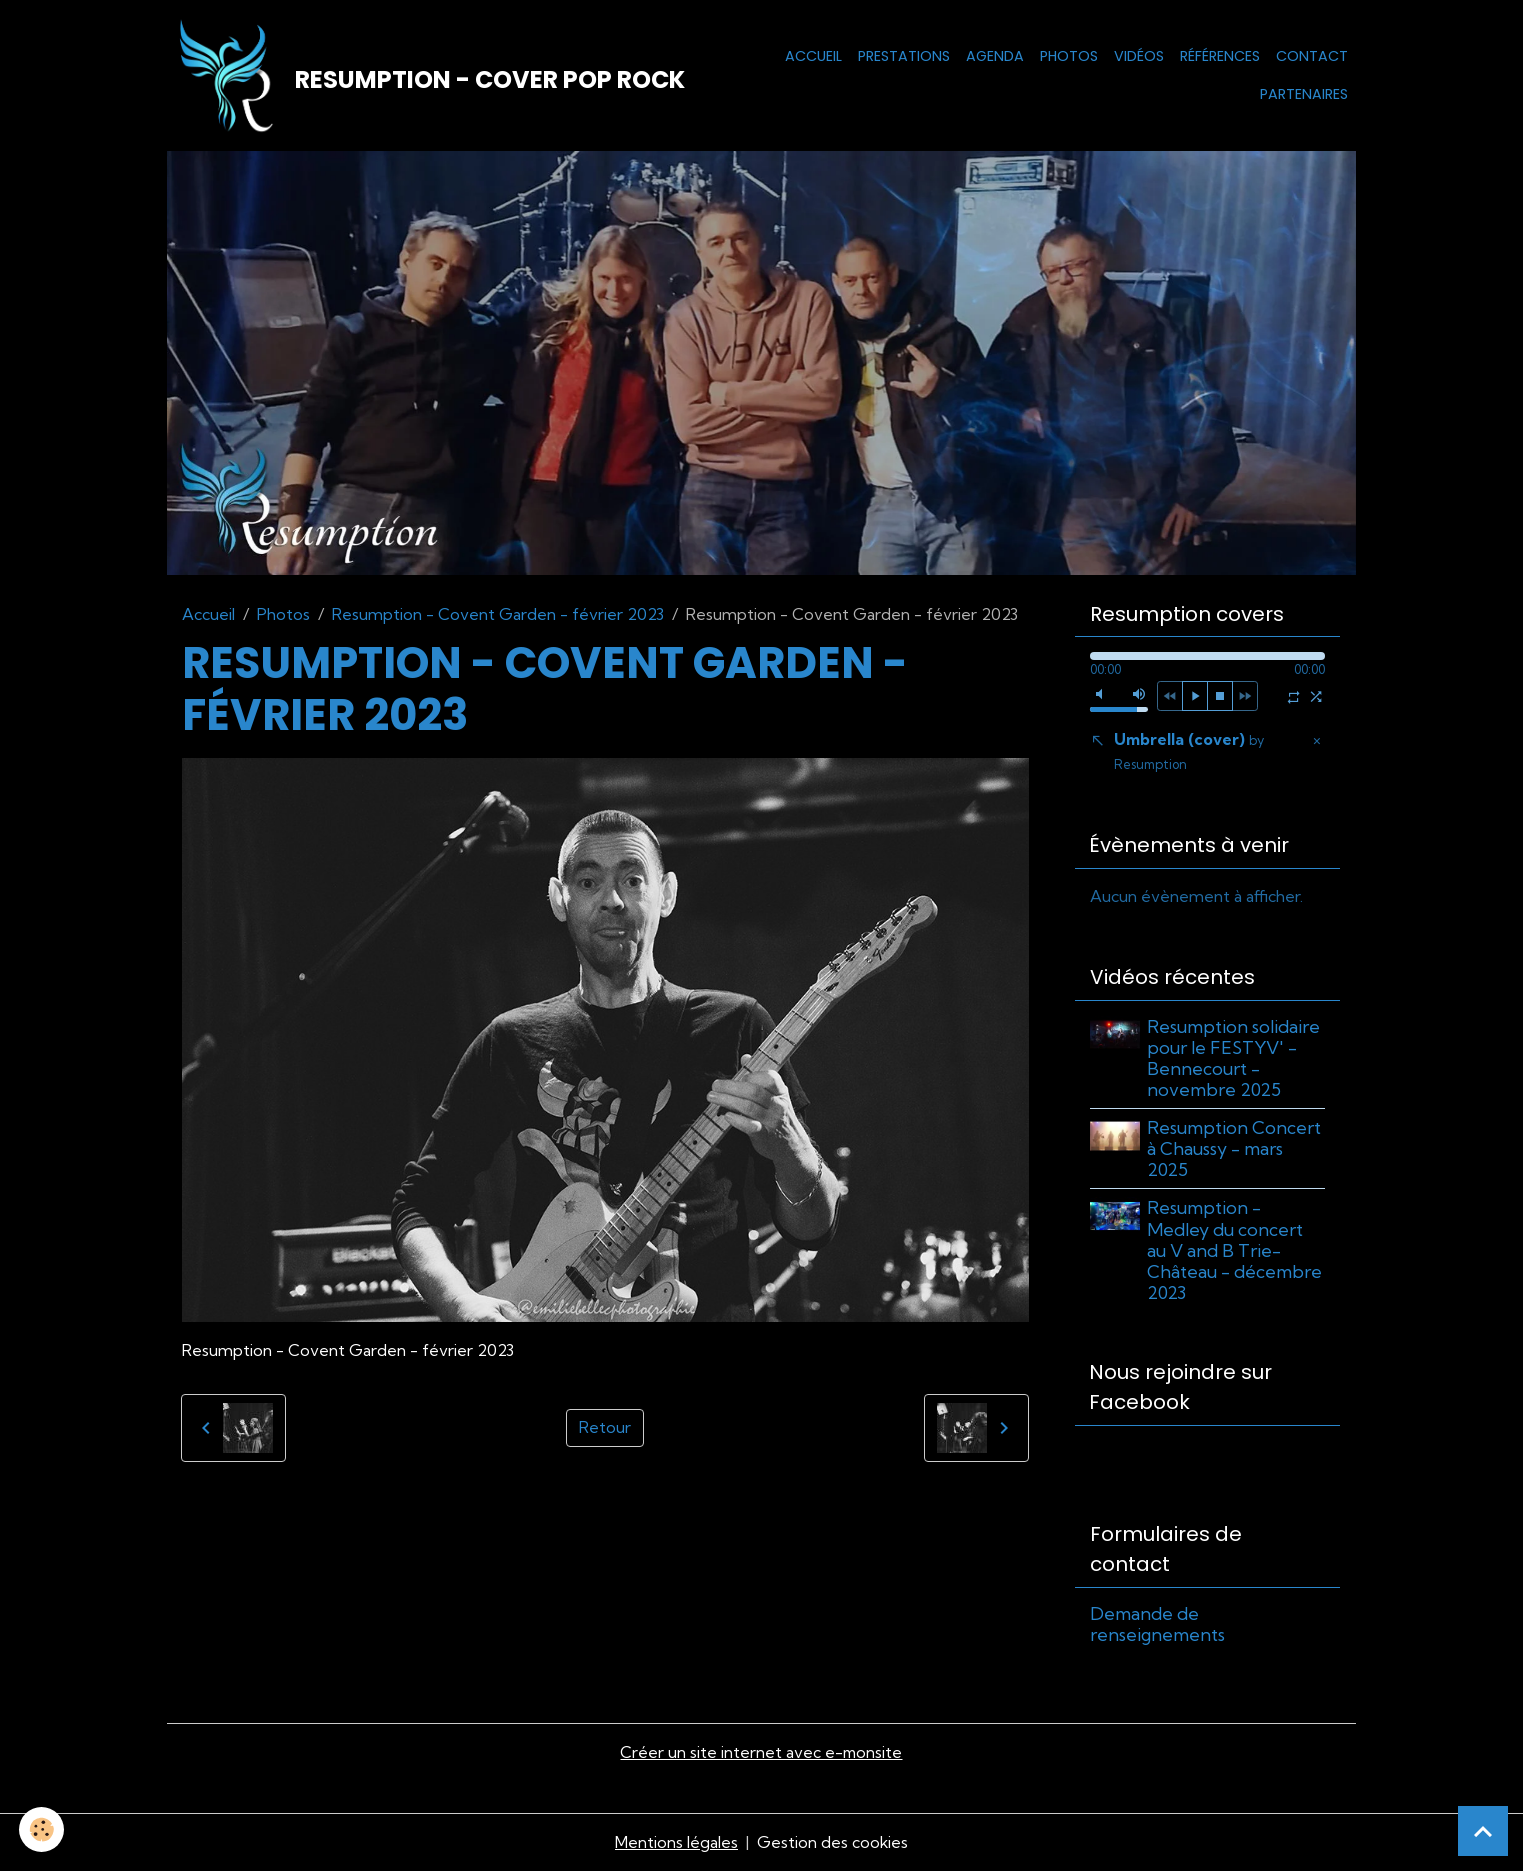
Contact (1312, 56)
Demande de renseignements (1157, 1625)
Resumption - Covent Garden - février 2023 (498, 615)
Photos (1069, 56)
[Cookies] (42, 1829)
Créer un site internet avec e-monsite (761, 1754)
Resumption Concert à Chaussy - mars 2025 (1235, 1149)
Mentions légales (676, 1843)
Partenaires (1304, 94)
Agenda (995, 56)
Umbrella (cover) (1189, 752)
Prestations (904, 56)
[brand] (420, 76)
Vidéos (1139, 56)
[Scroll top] (1483, 1831)
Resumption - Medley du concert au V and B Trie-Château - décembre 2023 (1235, 1251)
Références (1220, 56)
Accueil (813, 56)
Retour (605, 1429)
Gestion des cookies (833, 1843)
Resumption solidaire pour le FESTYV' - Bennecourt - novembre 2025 (1234, 1059)
